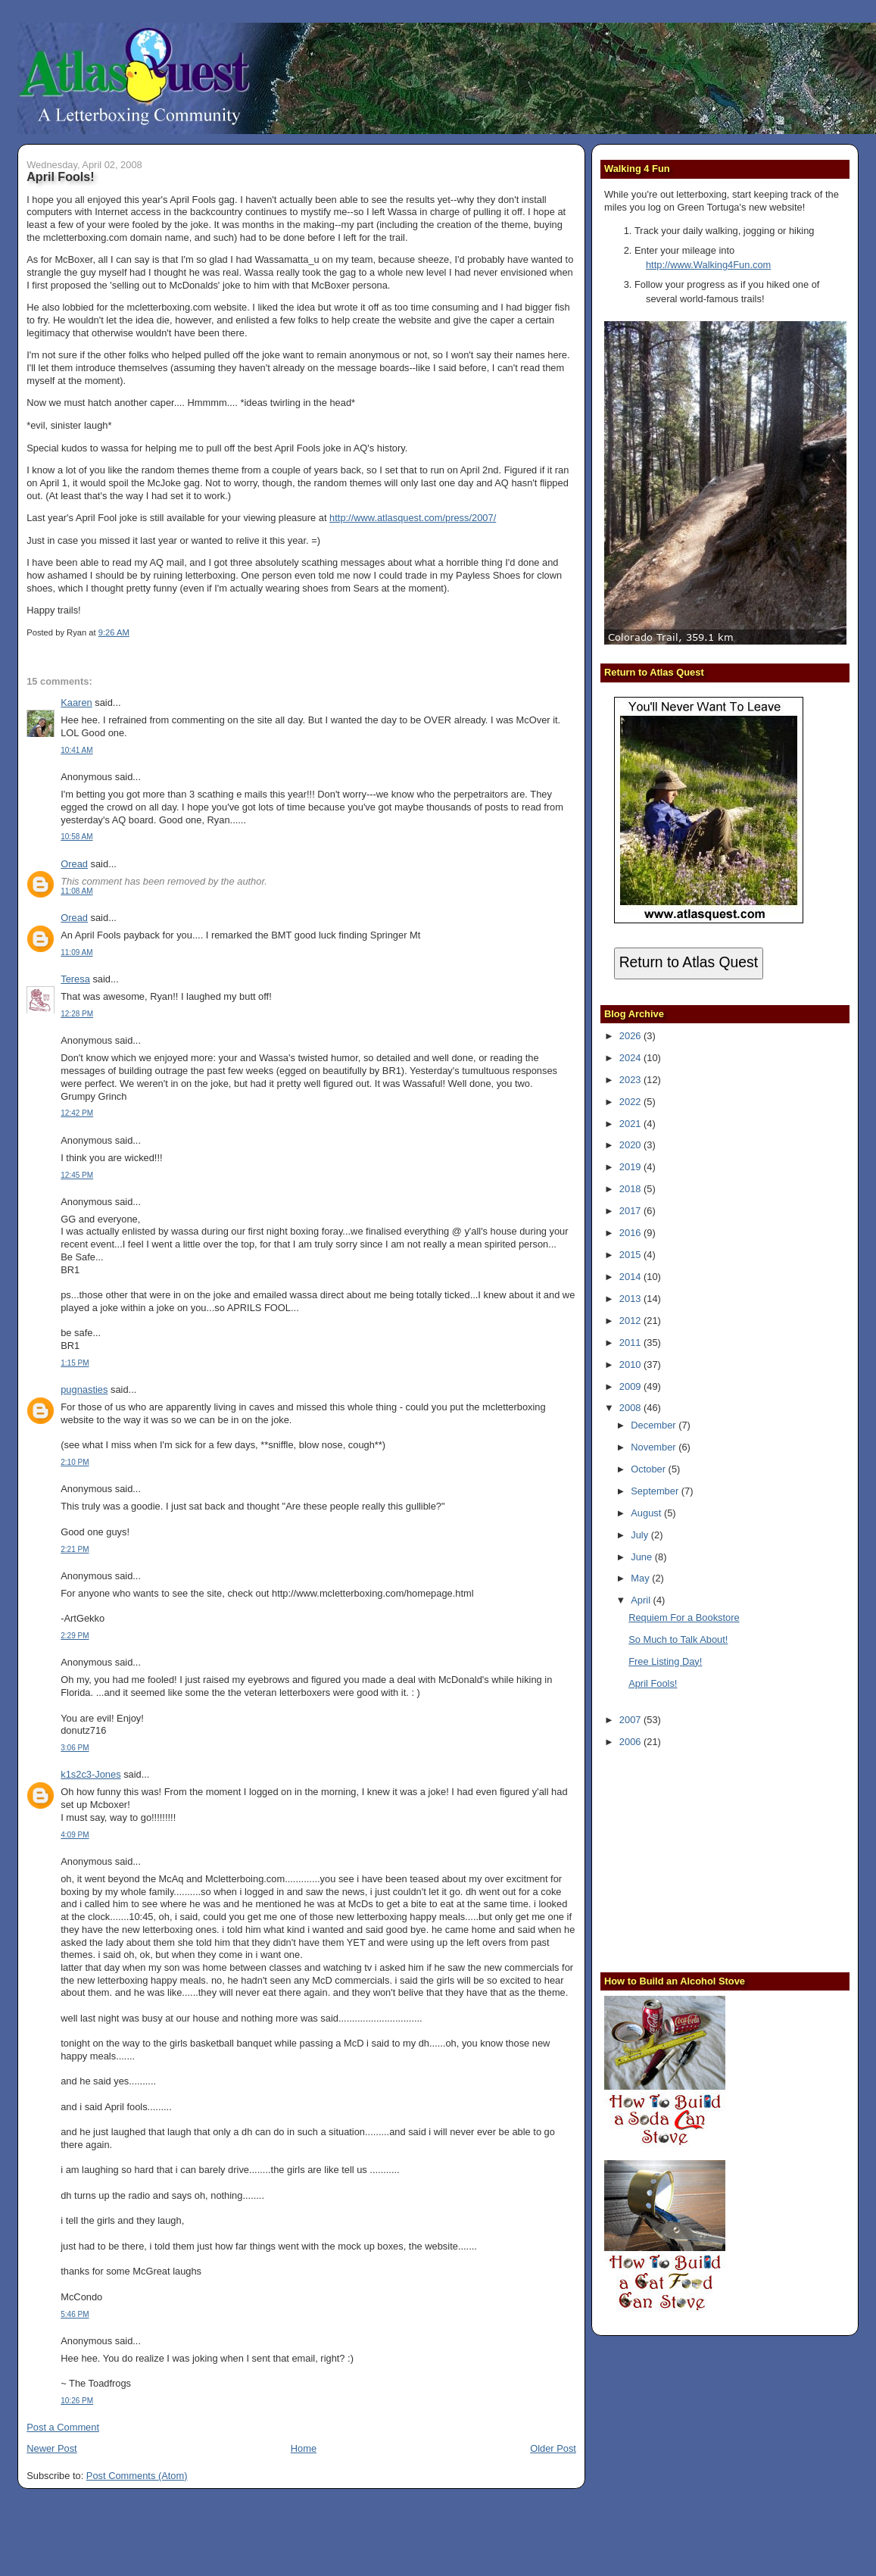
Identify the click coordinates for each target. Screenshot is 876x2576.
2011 (631, 1342)
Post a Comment (62, 2427)
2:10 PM (75, 1462)
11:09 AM (76, 952)
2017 (631, 1210)
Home (303, 2448)
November (654, 1447)
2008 (631, 1407)
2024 (631, 1057)
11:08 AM (76, 891)
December (654, 1425)
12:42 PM (77, 1113)
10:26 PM (77, 2400)
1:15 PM (75, 1363)
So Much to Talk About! (678, 1639)
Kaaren (76, 702)
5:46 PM (75, 2314)
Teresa (75, 979)
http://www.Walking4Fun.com (708, 264)
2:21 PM (75, 1549)
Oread (74, 864)
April (642, 1600)
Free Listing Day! (665, 1661)
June (642, 1557)
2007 (631, 1719)
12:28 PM (77, 1014)
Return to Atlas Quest (688, 962)
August (647, 1513)
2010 (631, 1364)
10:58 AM (76, 836)
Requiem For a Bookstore (684, 1617)
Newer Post (51, 2448)
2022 (631, 1101)
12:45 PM (77, 1175)
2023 (631, 1079)
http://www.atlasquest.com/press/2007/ (412, 517)
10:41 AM (76, 750)
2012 (631, 1320)
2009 (631, 1386)
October (649, 1469)
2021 (631, 1123)
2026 (631, 1035)
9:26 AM (113, 632)
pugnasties (84, 1389)
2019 (631, 1166)
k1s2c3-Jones (90, 1774)
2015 (631, 1254)
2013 (631, 1298)
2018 (631, 1188)
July (640, 1535)
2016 (631, 1232)
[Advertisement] (698, 1858)
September (656, 1491)
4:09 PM (75, 1835)
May (641, 1578)
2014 (631, 1276)
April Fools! (60, 176)
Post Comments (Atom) (137, 2475)
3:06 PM (75, 1748)
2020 (631, 1145)
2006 (631, 1741)
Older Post (553, 2448)
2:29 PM (75, 1635)
